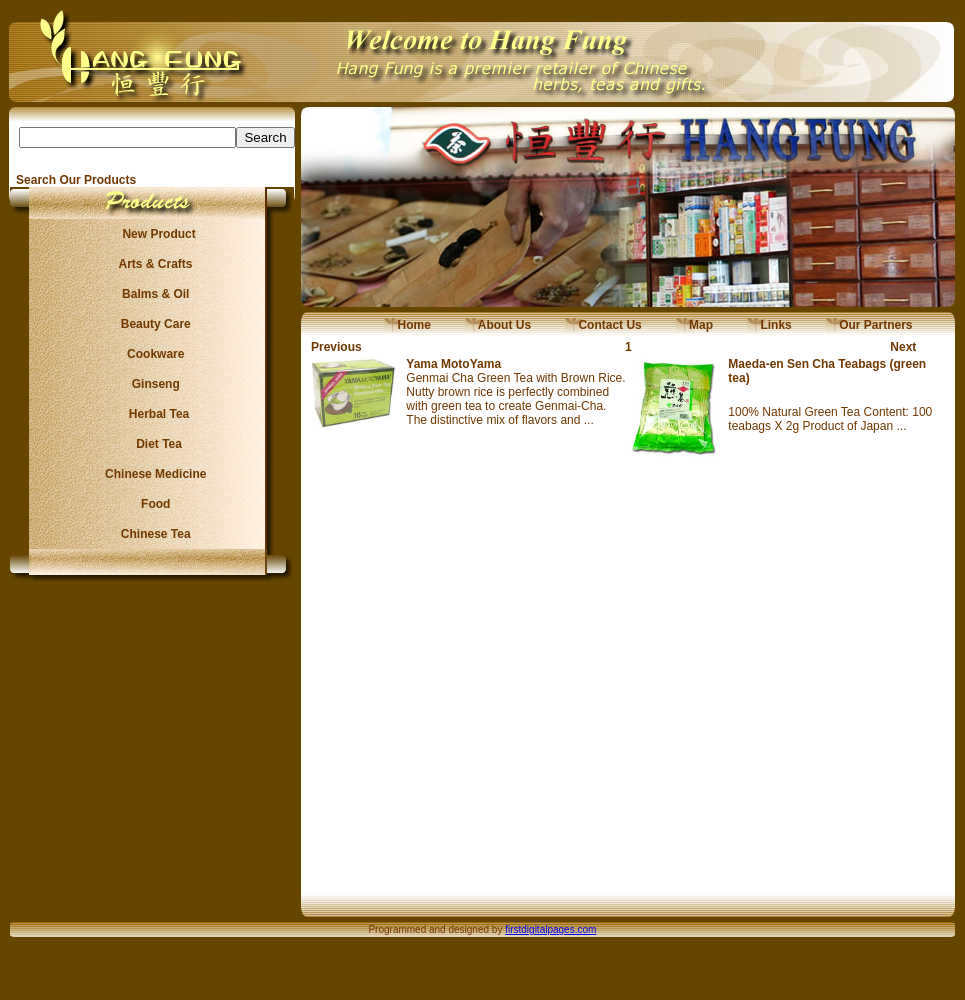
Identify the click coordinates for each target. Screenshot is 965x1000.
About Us (498, 325)
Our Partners (869, 325)
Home (407, 325)
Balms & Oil (152, 294)
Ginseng (152, 384)
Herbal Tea (152, 414)
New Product (152, 234)
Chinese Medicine (152, 474)
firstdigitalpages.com (550, 929)
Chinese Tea (153, 534)
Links (769, 325)
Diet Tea (153, 444)
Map (694, 325)
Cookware (152, 354)
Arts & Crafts (153, 264)
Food (152, 504)
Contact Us (603, 325)
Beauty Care (152, 324)
